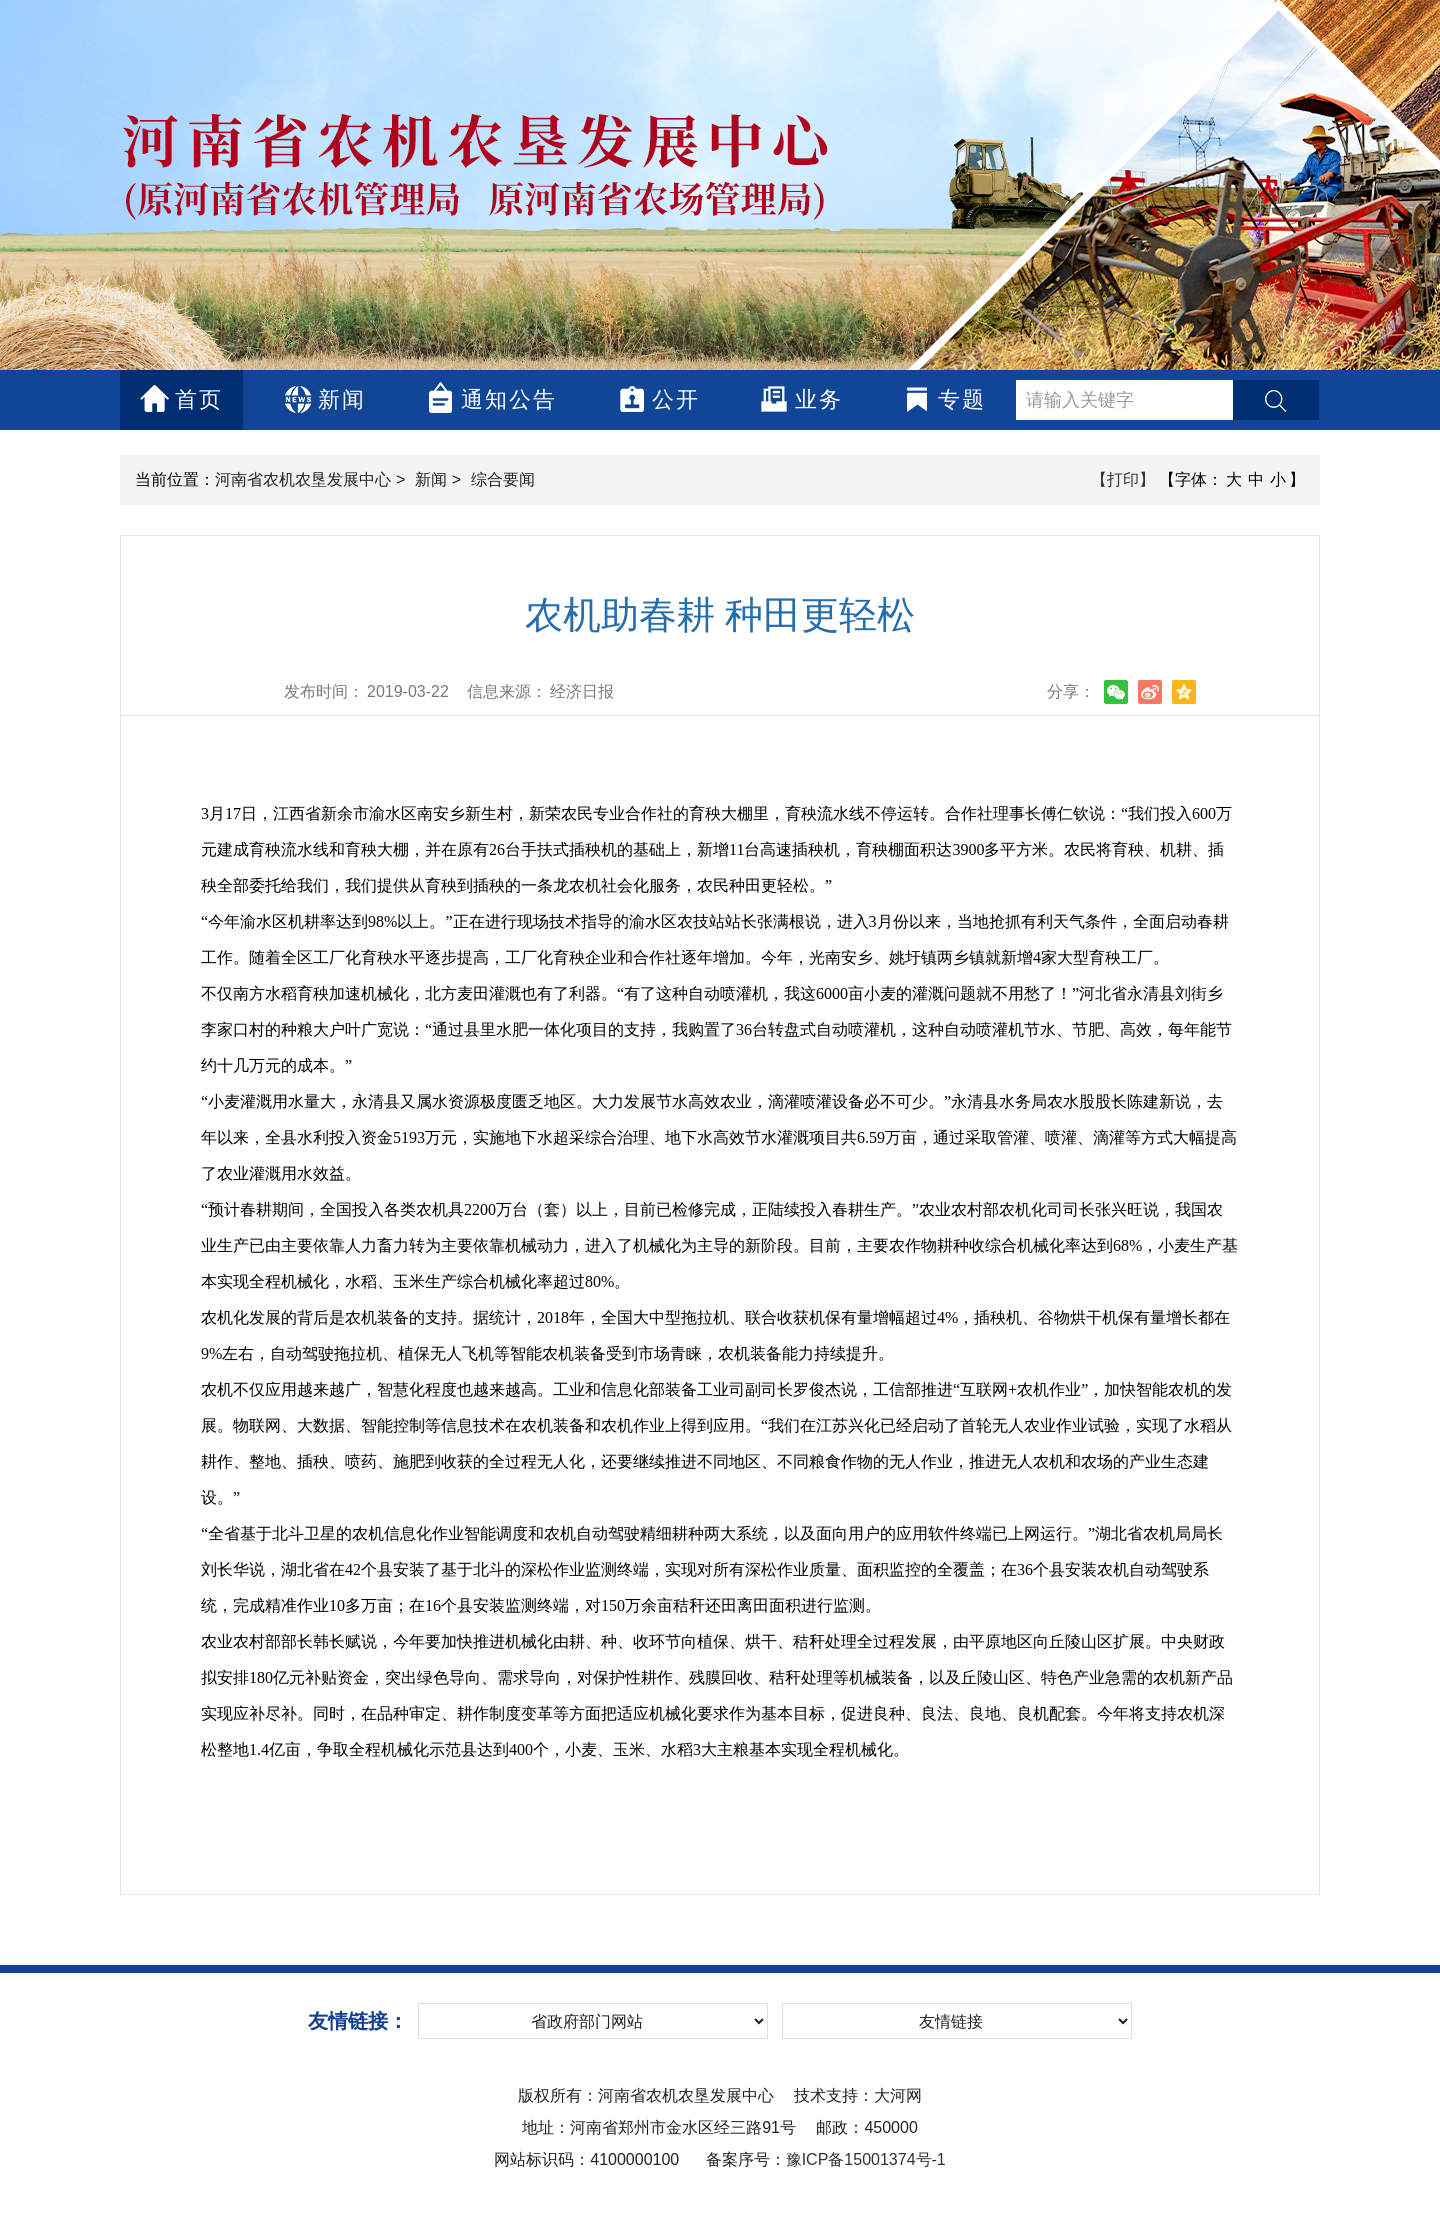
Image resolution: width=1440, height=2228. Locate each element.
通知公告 (491, 397)
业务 (801, 398)
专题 (944, 399)
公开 (658, 398)
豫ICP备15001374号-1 (866, 2159)
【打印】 (1123, 479)
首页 (181, 398)
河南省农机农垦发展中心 (303, 479)
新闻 (324, 399)
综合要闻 (503, 479)
